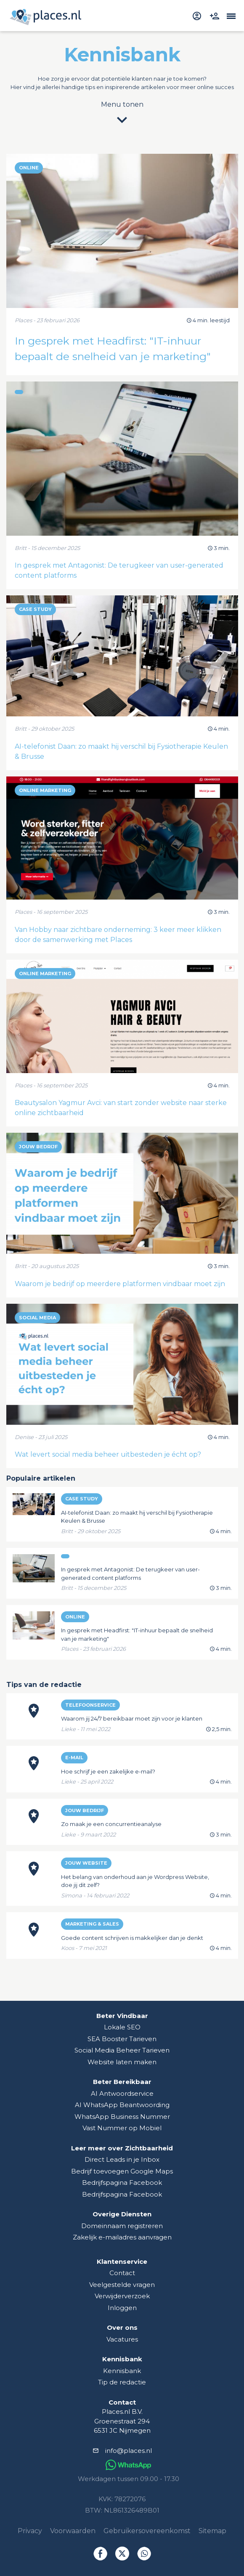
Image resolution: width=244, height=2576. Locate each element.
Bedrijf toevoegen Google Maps (122, 2171)
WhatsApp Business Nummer (122, 2117)
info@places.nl (128, 2451)
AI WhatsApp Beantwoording (122, 2105)
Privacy (30, 2531)
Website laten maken (122, 2062)
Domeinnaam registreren (122, 2226)
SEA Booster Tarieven (122, 2039)
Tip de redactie (122, 2382)
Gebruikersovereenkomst (147, 2531)
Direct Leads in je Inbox (122, 2159)
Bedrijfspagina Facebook (122, 2183)
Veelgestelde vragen (122, 2285)
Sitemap (212, 2531)
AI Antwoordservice (122, 2093)
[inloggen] (198, 15)
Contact (122, 2273)
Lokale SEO (122, 2027)
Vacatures (122, 2339)
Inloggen (122, 2308)
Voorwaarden (72, 2531)
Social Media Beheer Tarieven (122, 2050)
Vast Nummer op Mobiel (122, 2128)
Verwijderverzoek (122, 2296)
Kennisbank (122, 2371)
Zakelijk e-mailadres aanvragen (122, 2237)
